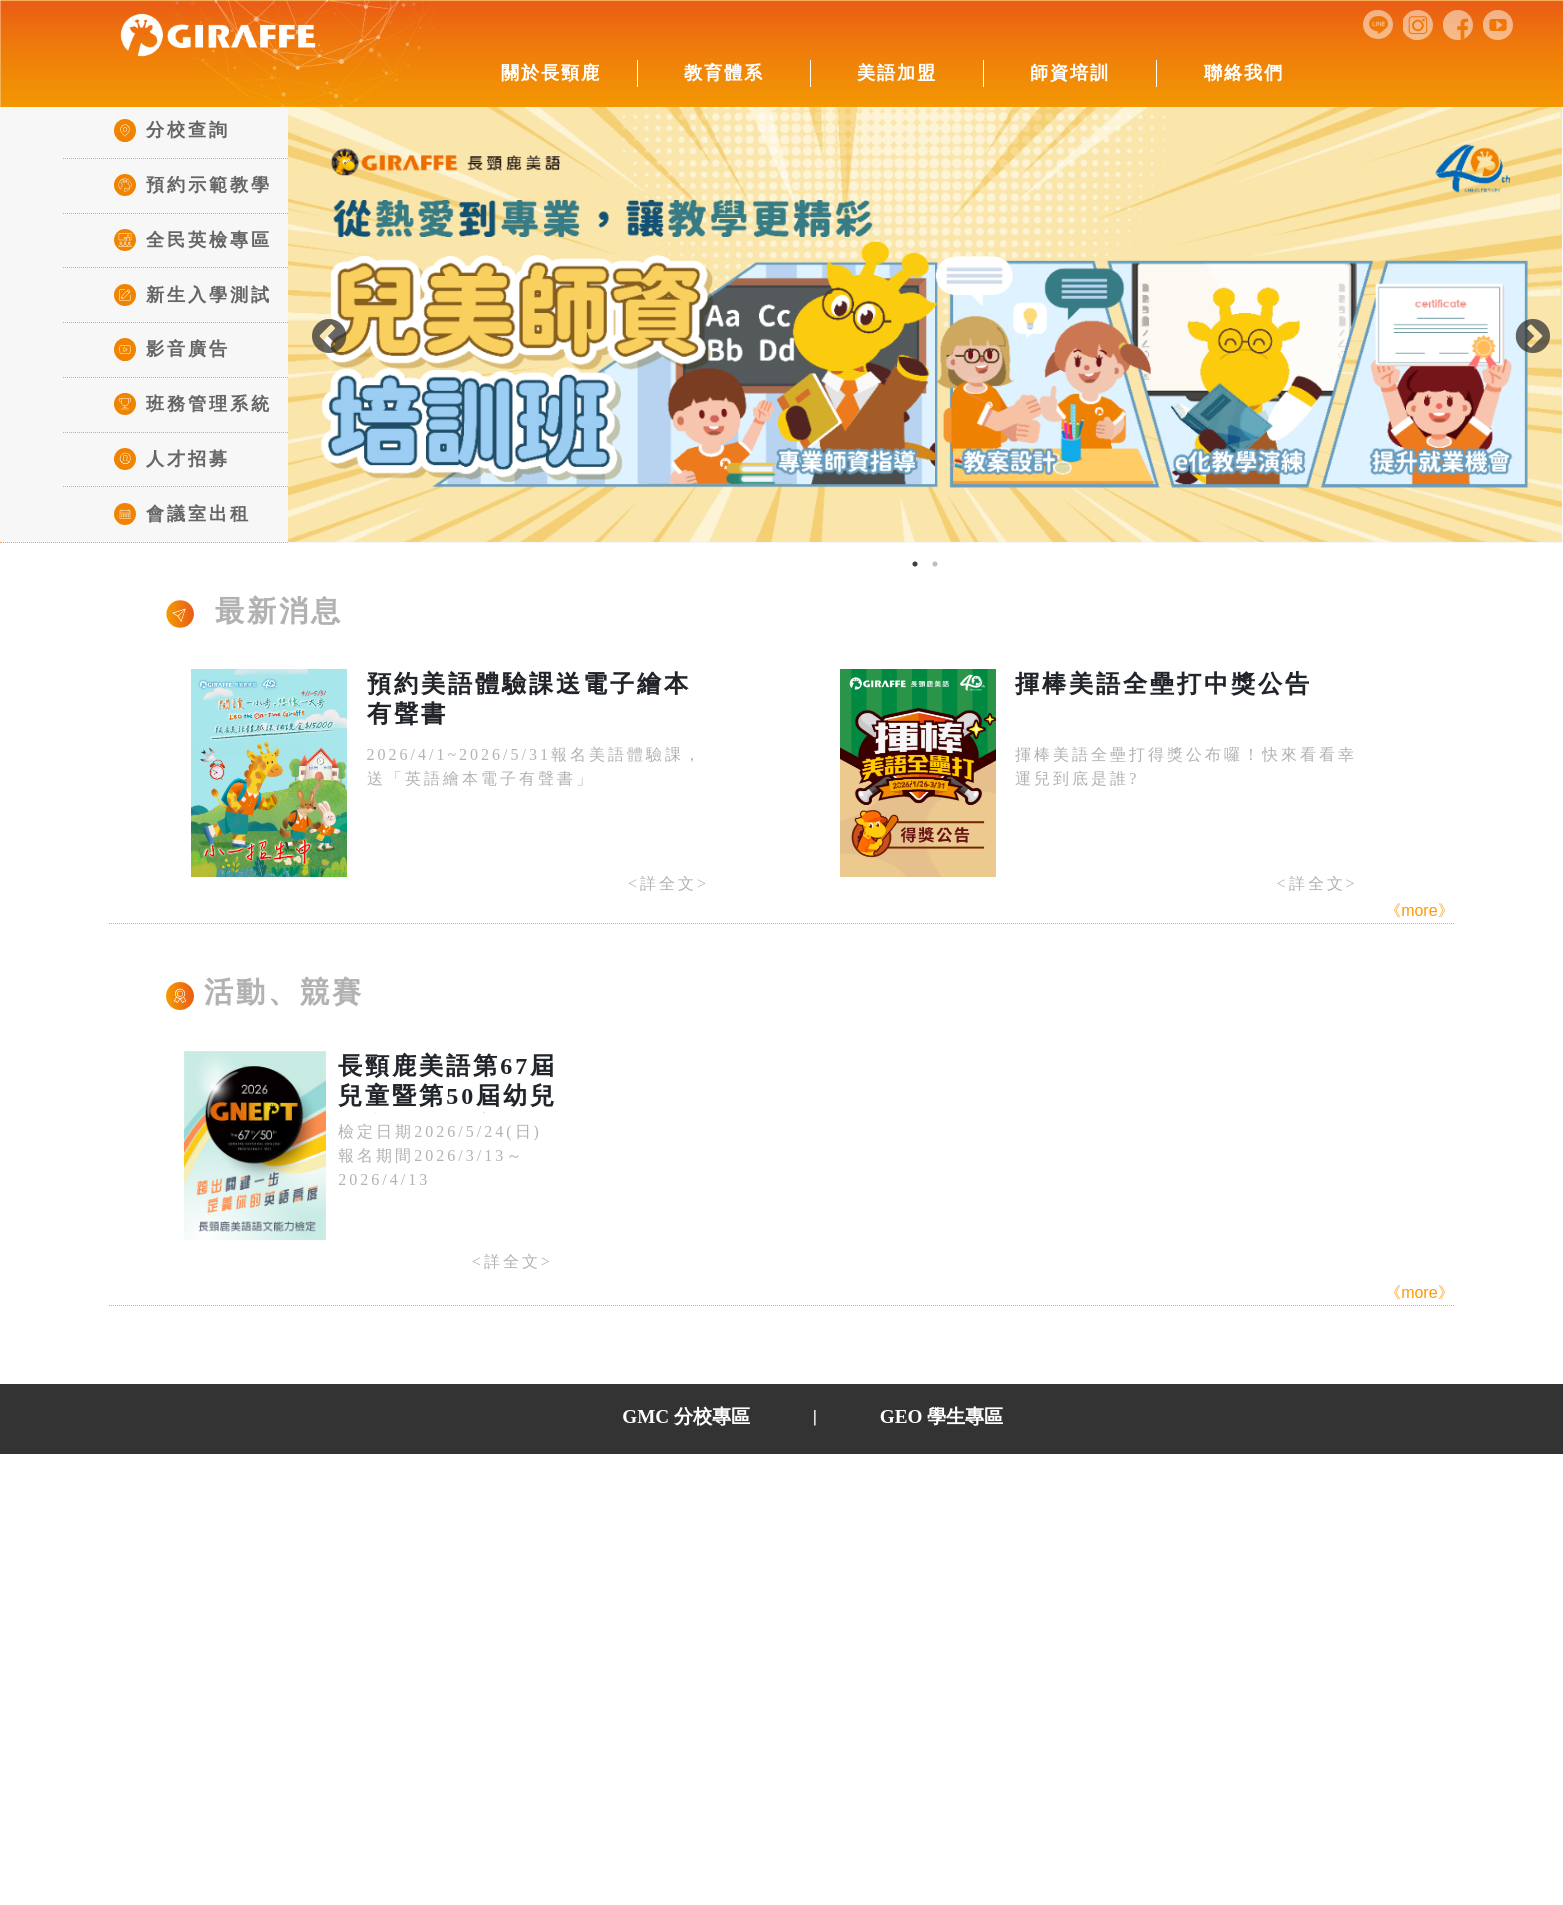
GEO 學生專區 (941, 1416)
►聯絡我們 (1136, 1499)
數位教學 (567, 1562)
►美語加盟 (692, 1499)
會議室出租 (182, 514)
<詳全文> (668, 883)
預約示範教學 (193, 185)
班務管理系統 (193, 404)
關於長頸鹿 (551, 73)
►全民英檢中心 (982, 1499)
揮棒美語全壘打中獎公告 (1163, 684)
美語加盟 (897, 73)
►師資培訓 (827, 1499)
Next (1517, 327)
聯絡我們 (1244, 73)
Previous (313, 327)
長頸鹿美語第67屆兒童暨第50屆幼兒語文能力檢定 (447, 1083)
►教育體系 (555, 1499)
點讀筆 (557, 1624)
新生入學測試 (193, 295)
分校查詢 (172, 130)
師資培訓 (1070, 73)
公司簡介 (411, 1530)
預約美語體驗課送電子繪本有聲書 (529, 699)
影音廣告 (172, 349)
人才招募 (172, 459)
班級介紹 (567, 1530)
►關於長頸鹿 (410, 1499)
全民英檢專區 (193, 240)
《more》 (1419, 910)
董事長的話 (420, 1562)
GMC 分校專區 (686, 1416)
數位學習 (567, 1593)
